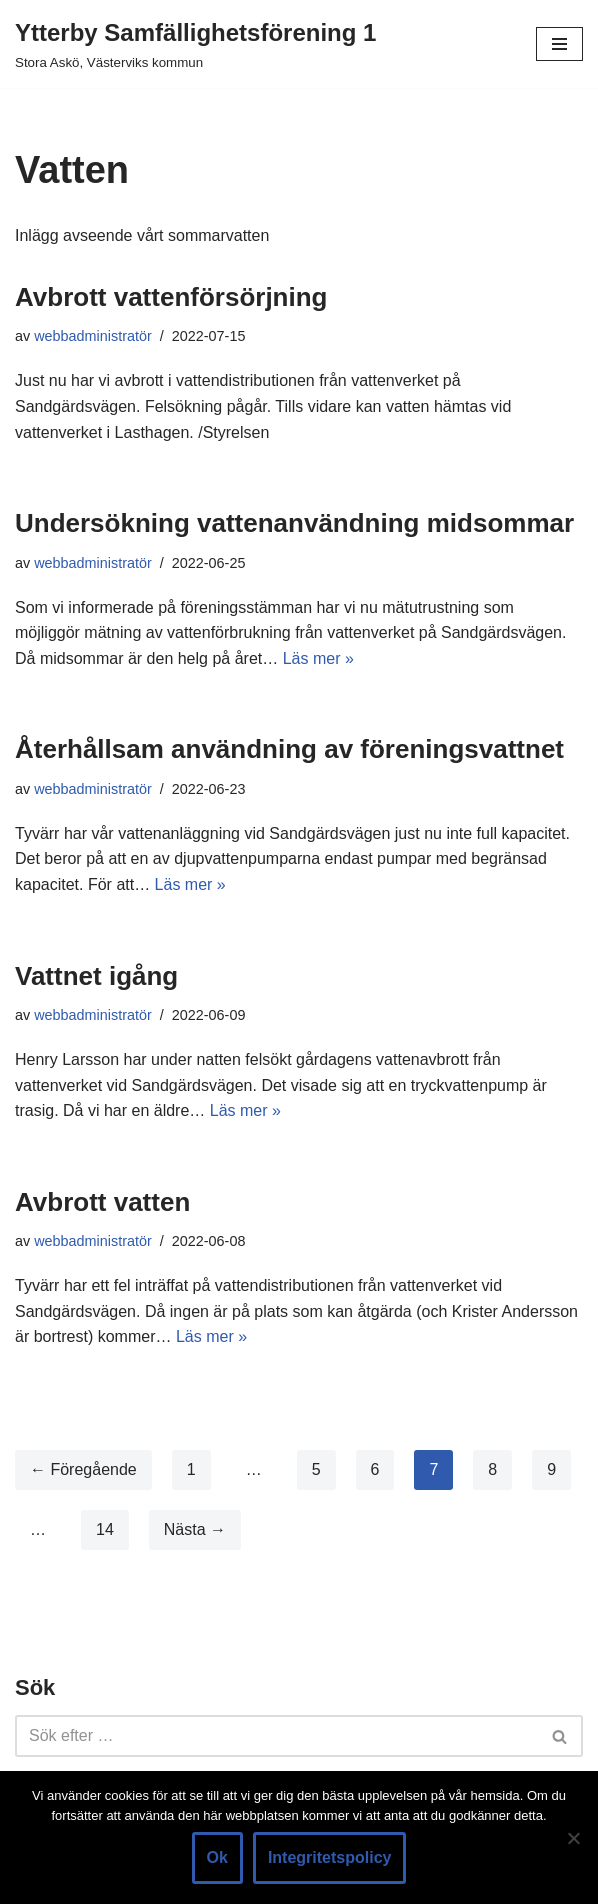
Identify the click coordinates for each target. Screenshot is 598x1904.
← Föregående (83, 1469)
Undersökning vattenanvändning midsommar (294, 523)
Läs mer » (318, 658)
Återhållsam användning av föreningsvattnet (289, 749)
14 (105, 1529)
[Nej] (573, 1838)
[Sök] (276, 1736)
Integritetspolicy (330, 1857)
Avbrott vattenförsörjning (171, 297)
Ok (217, 1857)
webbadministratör (93, 336)
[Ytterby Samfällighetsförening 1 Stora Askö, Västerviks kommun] (195, 44)
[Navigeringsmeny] (559, 44)
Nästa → (195, 1529)
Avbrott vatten (102, 1202)
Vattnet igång (96, 976)
